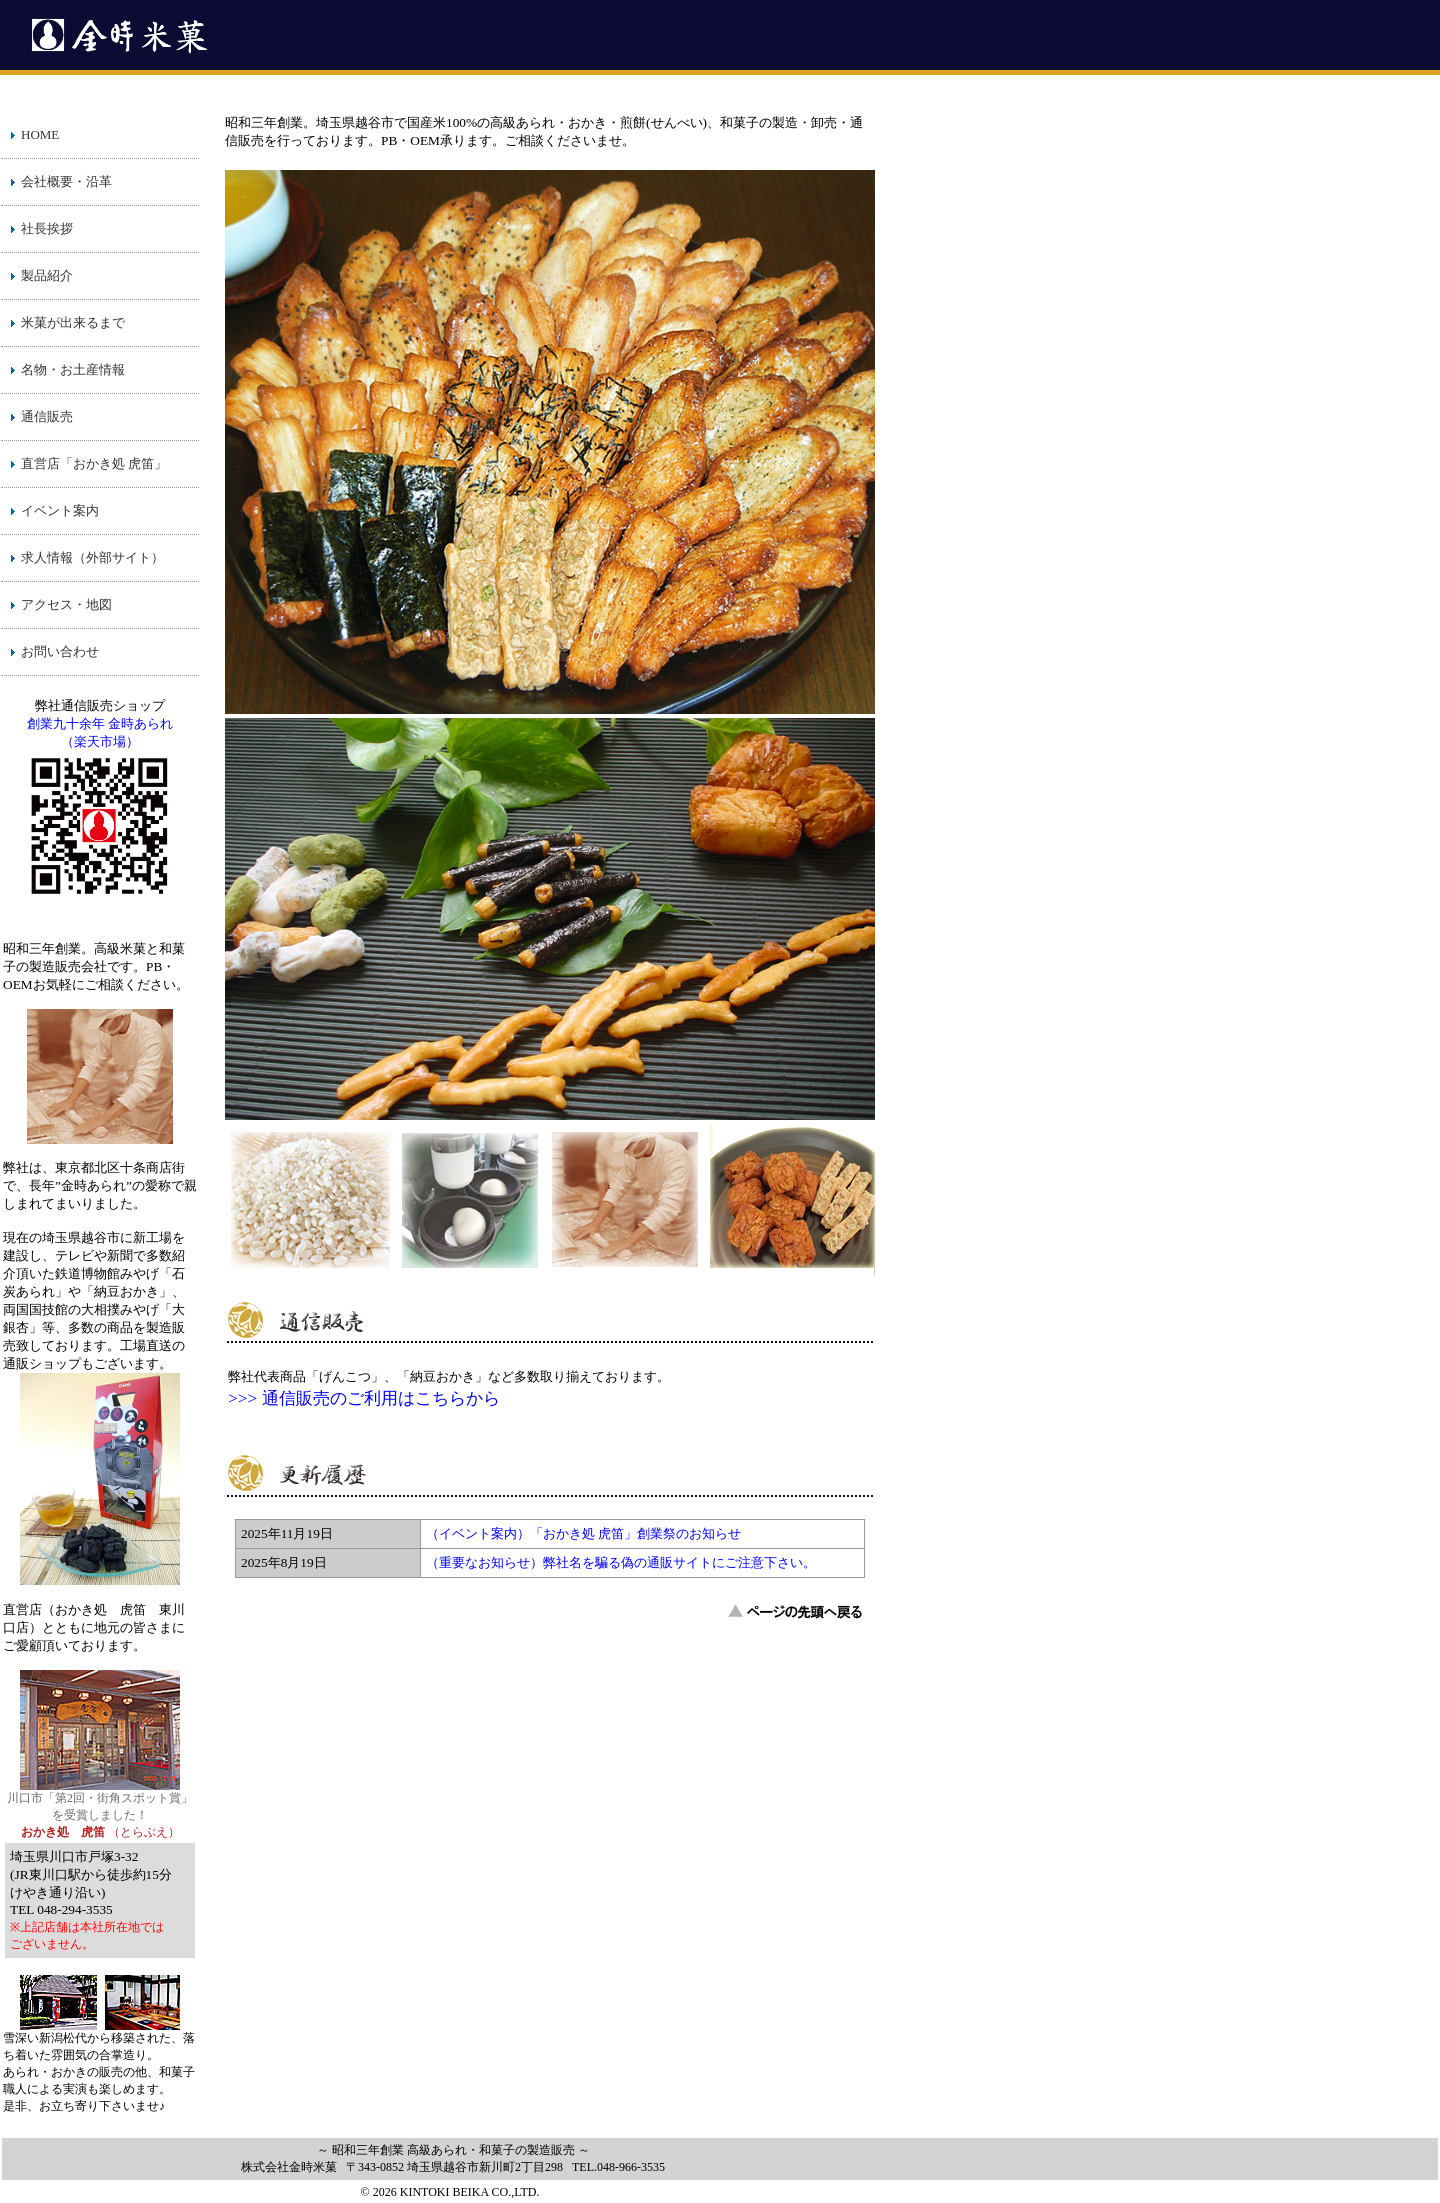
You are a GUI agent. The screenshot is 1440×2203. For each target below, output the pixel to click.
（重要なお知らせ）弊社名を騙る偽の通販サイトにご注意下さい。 (621, 1562)
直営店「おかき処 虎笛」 (94, 463)
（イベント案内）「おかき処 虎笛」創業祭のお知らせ (583, 1533)
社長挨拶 (47, 228)
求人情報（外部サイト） (92, 557)
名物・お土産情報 (73, 369)
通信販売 (47, 416)
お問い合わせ (60, 651)
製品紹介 (47, 275)
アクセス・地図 (66, 604)
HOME (40, 134)
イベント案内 (60, 510)
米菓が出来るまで (73, 322)
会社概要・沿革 (66, 181)
